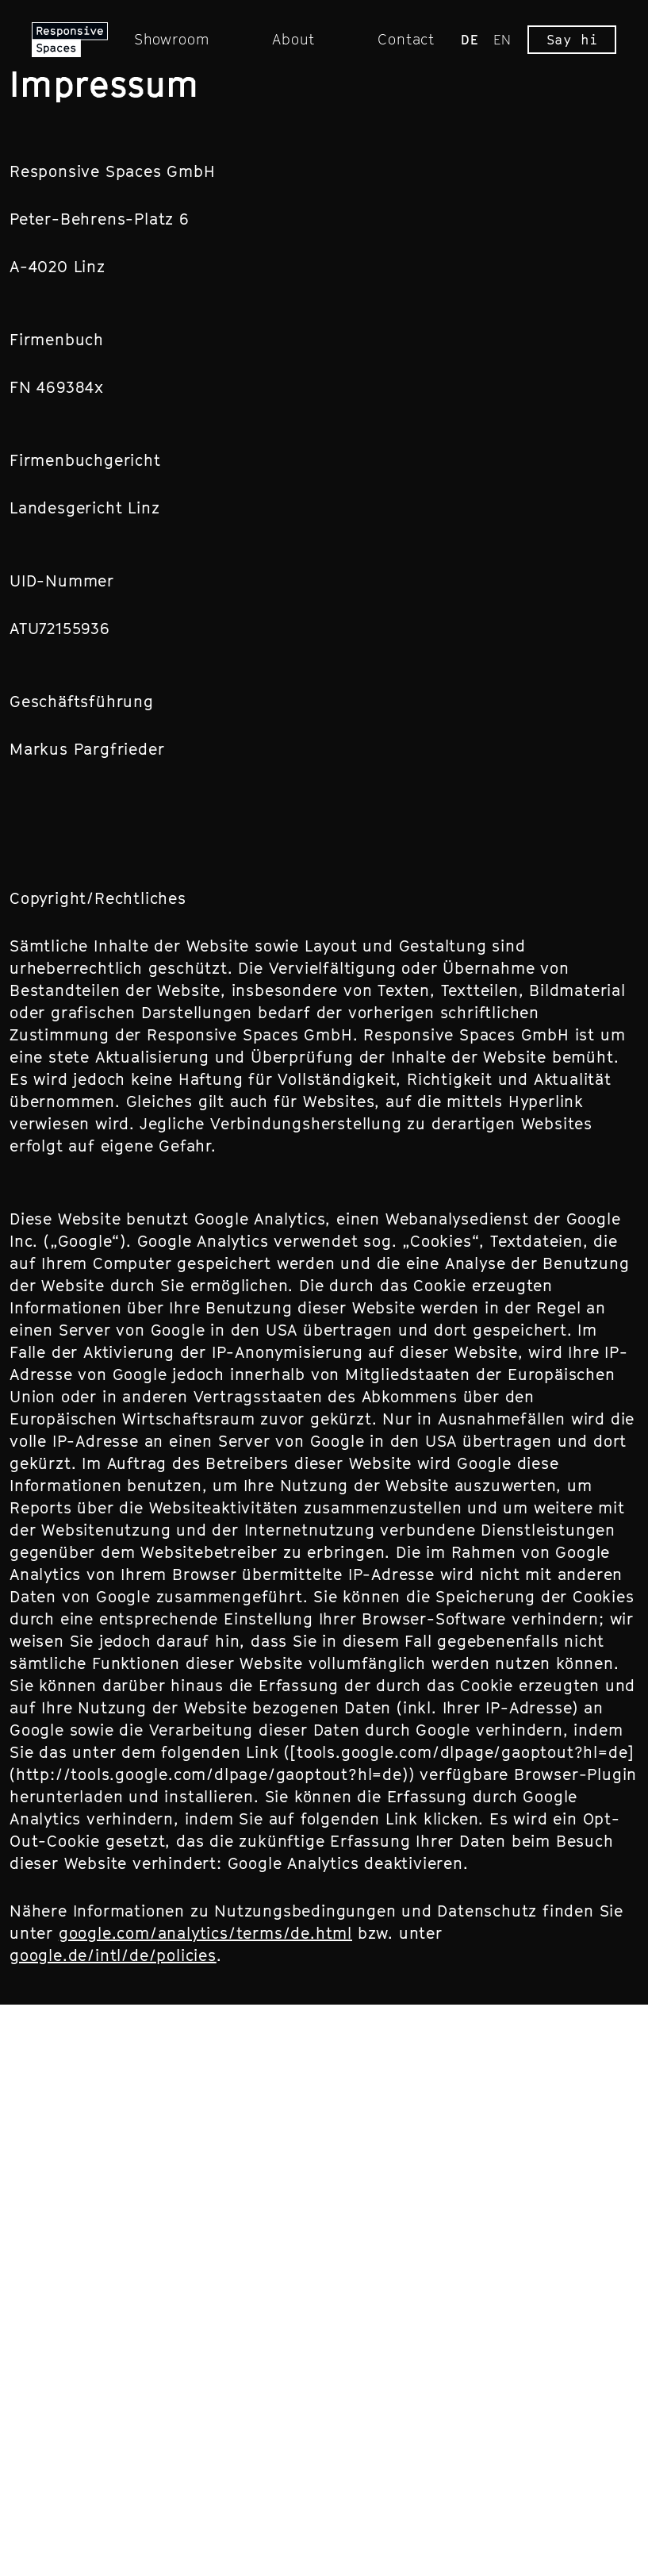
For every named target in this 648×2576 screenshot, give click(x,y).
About (293, 39)
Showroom (171, 39)
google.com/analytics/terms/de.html (205, 1933)
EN (502, 40)
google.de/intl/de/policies (113, 1955)
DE (469, 40)
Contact (406, 39)
